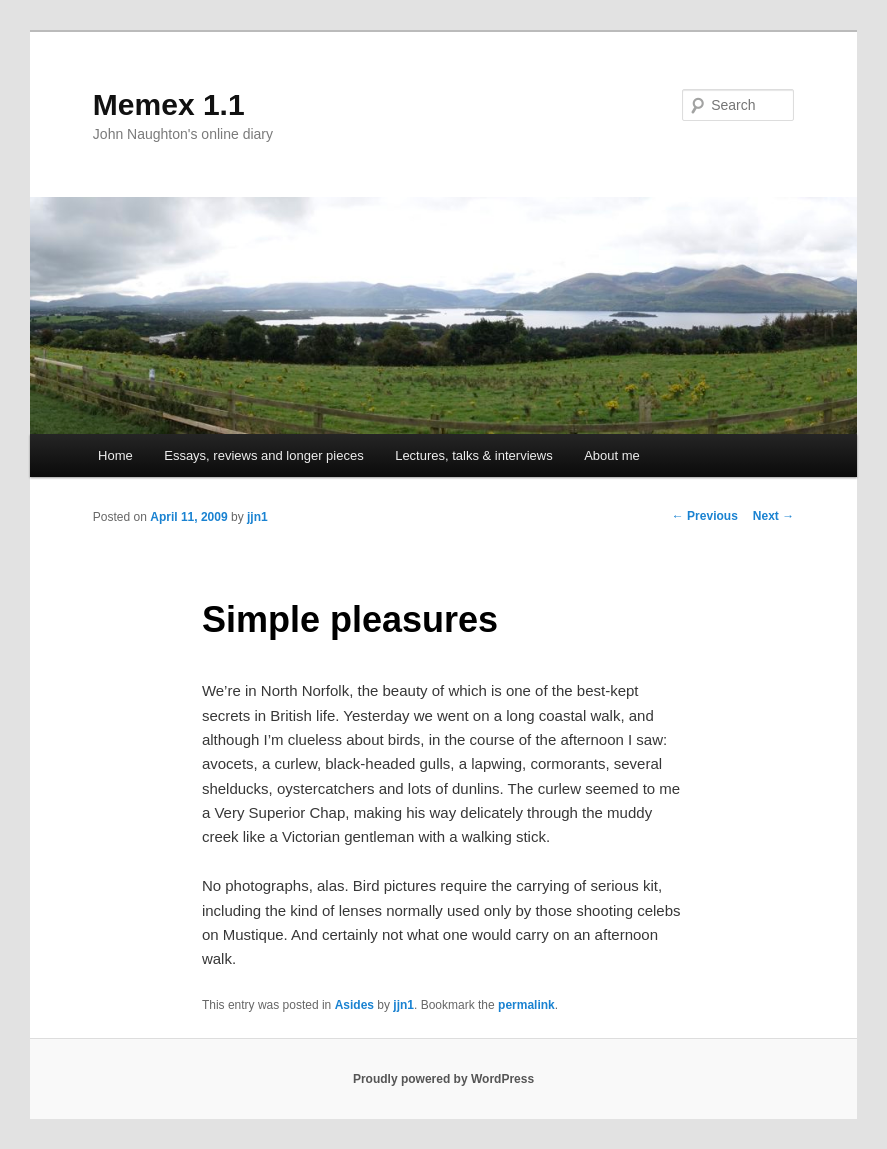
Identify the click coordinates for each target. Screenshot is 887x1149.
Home (115, 455)
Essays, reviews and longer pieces (263, 455)
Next (773, 516)
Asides (354, 1005)
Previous (705, 516)
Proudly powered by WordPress (443, 1079)
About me (612, 455)
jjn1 (257, 517)
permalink (526, 1005)
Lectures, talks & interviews (474, 455)
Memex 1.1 (169, 104)
